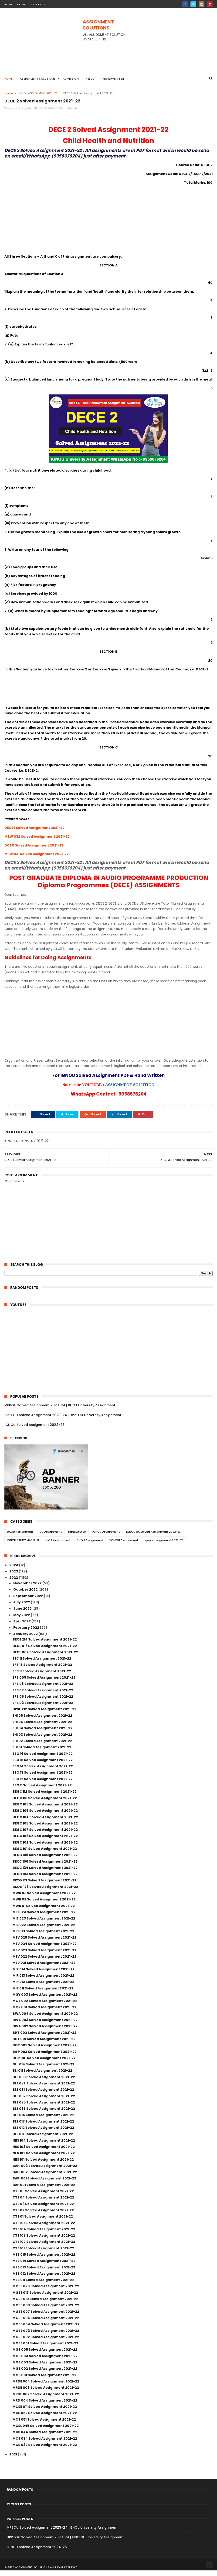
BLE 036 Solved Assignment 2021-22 (44, 2108)
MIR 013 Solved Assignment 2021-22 (43, 1981)
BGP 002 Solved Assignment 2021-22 (45, 2057)
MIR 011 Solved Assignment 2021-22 (43, 1993)
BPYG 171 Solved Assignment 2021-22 (44, 1886)
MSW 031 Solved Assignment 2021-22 (36, 859)
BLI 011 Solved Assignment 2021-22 (42, 2076)
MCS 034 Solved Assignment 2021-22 (45, 2443)
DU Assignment (51, 1537)
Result (91, 82)
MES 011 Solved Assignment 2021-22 (43, 2285)
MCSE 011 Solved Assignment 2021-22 (45, 2412)
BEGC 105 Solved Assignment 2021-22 (45, 1816)
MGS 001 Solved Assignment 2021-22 (44, 2380)
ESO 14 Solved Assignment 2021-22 (43, 1771)
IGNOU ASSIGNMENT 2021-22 (38, 97)
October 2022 (25, 1595)
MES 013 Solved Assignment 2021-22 (44, 2272)
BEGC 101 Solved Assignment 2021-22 (45, 1854)
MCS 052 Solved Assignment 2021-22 (45, 2418)
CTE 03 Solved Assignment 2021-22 (43, 2209)
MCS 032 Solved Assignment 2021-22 (45, 2450)
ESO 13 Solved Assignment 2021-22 (43, 1778)
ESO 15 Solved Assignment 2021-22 (43, 1765)
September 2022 (28, 1601)
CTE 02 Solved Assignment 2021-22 (43, 2215)
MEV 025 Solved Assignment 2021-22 (44, 1943)
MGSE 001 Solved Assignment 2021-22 (45, 2348)
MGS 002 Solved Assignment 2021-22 (45, 2374)
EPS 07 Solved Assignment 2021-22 (43, 1695)
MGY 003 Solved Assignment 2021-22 (45, 2000)
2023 (14, 1577)
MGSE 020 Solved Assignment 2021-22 (46, 2291)
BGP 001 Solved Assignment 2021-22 (44, 2063)
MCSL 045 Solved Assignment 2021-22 (46, 2431)
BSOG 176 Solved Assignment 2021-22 (45, 1892)
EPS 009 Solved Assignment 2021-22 (44, 1683)
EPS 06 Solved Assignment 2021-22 (43, 1702)
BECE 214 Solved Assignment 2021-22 (45, 1645)
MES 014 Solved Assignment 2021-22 (44, 2266)
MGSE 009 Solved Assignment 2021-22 (46, 2310)
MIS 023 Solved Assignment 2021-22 (44, 1924)
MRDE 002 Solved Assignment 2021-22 (46, 2399)
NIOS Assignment (58, 1546)
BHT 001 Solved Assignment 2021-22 (44, 2044)
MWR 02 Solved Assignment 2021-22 (44, 1905)
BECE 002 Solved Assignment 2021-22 (45, 1657)
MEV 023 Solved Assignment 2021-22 (44, 1955)
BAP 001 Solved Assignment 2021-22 (44, 2190)
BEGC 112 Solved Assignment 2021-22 (45, 1797)
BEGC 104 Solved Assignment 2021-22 (45, 1822)
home (8, 4)
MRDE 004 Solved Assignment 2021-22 (46, 2387)
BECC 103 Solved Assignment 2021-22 (45, 1879)
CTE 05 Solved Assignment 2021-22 (43, 2196)
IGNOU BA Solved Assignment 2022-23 (153, 1537)
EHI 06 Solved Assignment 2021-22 (42, 1721)
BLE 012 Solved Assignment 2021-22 (43, 2133)
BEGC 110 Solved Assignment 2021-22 (45, 1803)
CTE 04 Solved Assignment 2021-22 (43, 2203)
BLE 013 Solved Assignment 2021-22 (43, 2127)
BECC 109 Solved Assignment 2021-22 (45, 1860)
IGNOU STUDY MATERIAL (23, 1546)
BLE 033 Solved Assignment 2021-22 (44, 2082)
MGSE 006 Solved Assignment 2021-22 (46, 2323)
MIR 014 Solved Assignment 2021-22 (44, 1974)
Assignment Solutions (38, 82)
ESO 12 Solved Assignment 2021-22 (43, 1784)
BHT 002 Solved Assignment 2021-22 (44, 2038)
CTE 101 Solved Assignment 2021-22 (43, 2253)
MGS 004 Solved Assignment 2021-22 (45, 2361)
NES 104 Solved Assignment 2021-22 (44, 2145)
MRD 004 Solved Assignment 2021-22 (45, 2406)
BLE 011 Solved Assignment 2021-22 (43, 2139)
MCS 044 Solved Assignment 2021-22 (45, 2437)
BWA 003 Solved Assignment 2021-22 (45, 2025)
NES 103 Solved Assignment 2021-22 (44, 2152)
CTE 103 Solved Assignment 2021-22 (44, 2241)
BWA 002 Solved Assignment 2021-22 (45, 2031)
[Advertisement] (108, 54)
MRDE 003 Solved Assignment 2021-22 (46, 2393)
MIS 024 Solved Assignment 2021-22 (44, 1917)
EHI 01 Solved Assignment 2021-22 (42, 1752)
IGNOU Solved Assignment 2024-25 (34, 1430)
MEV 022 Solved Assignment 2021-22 (44, 1962)
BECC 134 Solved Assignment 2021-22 (45, 1873)
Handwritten (113, 82)
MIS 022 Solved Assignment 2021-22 (44, 1930)
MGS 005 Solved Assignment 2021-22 (45, 2355)
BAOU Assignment (20, 1537)
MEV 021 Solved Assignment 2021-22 (44, 1968)
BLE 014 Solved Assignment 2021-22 (43, 2120)
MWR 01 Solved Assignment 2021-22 (44, 1911)
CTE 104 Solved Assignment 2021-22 (44, 2234)
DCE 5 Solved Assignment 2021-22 (34, 850)
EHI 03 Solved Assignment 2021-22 (42, 1740)
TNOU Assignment (90, 1546)
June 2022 (22, 1614)
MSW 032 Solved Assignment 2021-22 (37, 842)
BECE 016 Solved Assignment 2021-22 (45, 1651)
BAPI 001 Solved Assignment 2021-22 (44, 2184)
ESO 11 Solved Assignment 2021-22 (42, 1790)
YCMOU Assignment (123, 1546)
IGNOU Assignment (106, 1537)
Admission (71, 82)
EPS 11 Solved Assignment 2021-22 (42, 1676)
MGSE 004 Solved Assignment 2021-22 (46, 2329)
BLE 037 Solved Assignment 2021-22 (44, 2101)
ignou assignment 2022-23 (164, 1546)
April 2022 (22, 1626)
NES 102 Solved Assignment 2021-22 (44, 2158)
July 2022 (22, 1607)
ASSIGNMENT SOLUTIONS (98, 25)
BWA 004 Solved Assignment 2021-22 (45, 2019)
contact (38, 4)
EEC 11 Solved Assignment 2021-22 (42, 1664)
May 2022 (22, 1620)
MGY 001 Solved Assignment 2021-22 (44, 2012)
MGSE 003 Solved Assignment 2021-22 (46, 2336)
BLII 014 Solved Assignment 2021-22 (43, 2069)
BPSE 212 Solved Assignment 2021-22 (44, 1714)
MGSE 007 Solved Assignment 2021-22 (46, 2317)
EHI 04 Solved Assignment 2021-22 (42, 1733)
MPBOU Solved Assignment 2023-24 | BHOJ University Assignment (59, 1410)
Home (8, 82)
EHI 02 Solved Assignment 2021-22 (42, 1746)
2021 (13, 2460)
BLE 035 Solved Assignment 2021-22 (44, 2114)
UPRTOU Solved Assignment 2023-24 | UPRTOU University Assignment (62, 1420)
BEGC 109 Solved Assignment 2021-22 (45, 1810)
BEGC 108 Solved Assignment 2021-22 (45, 1829)
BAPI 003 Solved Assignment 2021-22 (45, 2171)
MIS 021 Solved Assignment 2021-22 (43, 1936)
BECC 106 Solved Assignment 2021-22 (45, 1866)
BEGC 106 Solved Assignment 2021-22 (45, 1841)
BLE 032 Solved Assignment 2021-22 (44, 2089)
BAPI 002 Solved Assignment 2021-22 (45, 2177)
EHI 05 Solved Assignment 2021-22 (42, 1727)
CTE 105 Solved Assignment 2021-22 (44, 2228)
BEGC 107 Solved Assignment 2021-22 (45, 1835)
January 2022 (25, 1639)
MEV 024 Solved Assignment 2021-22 (45, 1949)
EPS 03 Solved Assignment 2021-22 (43, 1708)
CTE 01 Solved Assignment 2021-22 (43, 2222)
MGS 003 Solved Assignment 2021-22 (45, 2368)
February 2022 (26, 1633)
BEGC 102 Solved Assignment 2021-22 (45, 1847)
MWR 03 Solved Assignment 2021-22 (44, 1898)
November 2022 (27, 1588)
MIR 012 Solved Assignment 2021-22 (43, 1987)
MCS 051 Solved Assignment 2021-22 (44, 2424)
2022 (14, 1583)
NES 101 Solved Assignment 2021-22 (43, 2165)
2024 (14, 1570)
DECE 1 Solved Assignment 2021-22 (34, 833)
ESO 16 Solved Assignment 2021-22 (43, 1759)
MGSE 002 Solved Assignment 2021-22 (46, 2342)
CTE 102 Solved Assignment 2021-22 (44, 2247)
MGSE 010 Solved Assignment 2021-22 (45, 2304)
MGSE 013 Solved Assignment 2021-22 (45, 2298)
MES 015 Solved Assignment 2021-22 (44, 2260)
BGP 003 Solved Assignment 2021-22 (45, 2050)
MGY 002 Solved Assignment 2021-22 (45, 2006)
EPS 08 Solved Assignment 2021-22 (43, 1689)
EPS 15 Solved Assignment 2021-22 (42, 1670)
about (22, 4)
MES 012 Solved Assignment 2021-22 (44, 2279)
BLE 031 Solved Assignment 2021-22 (43, 2095)
